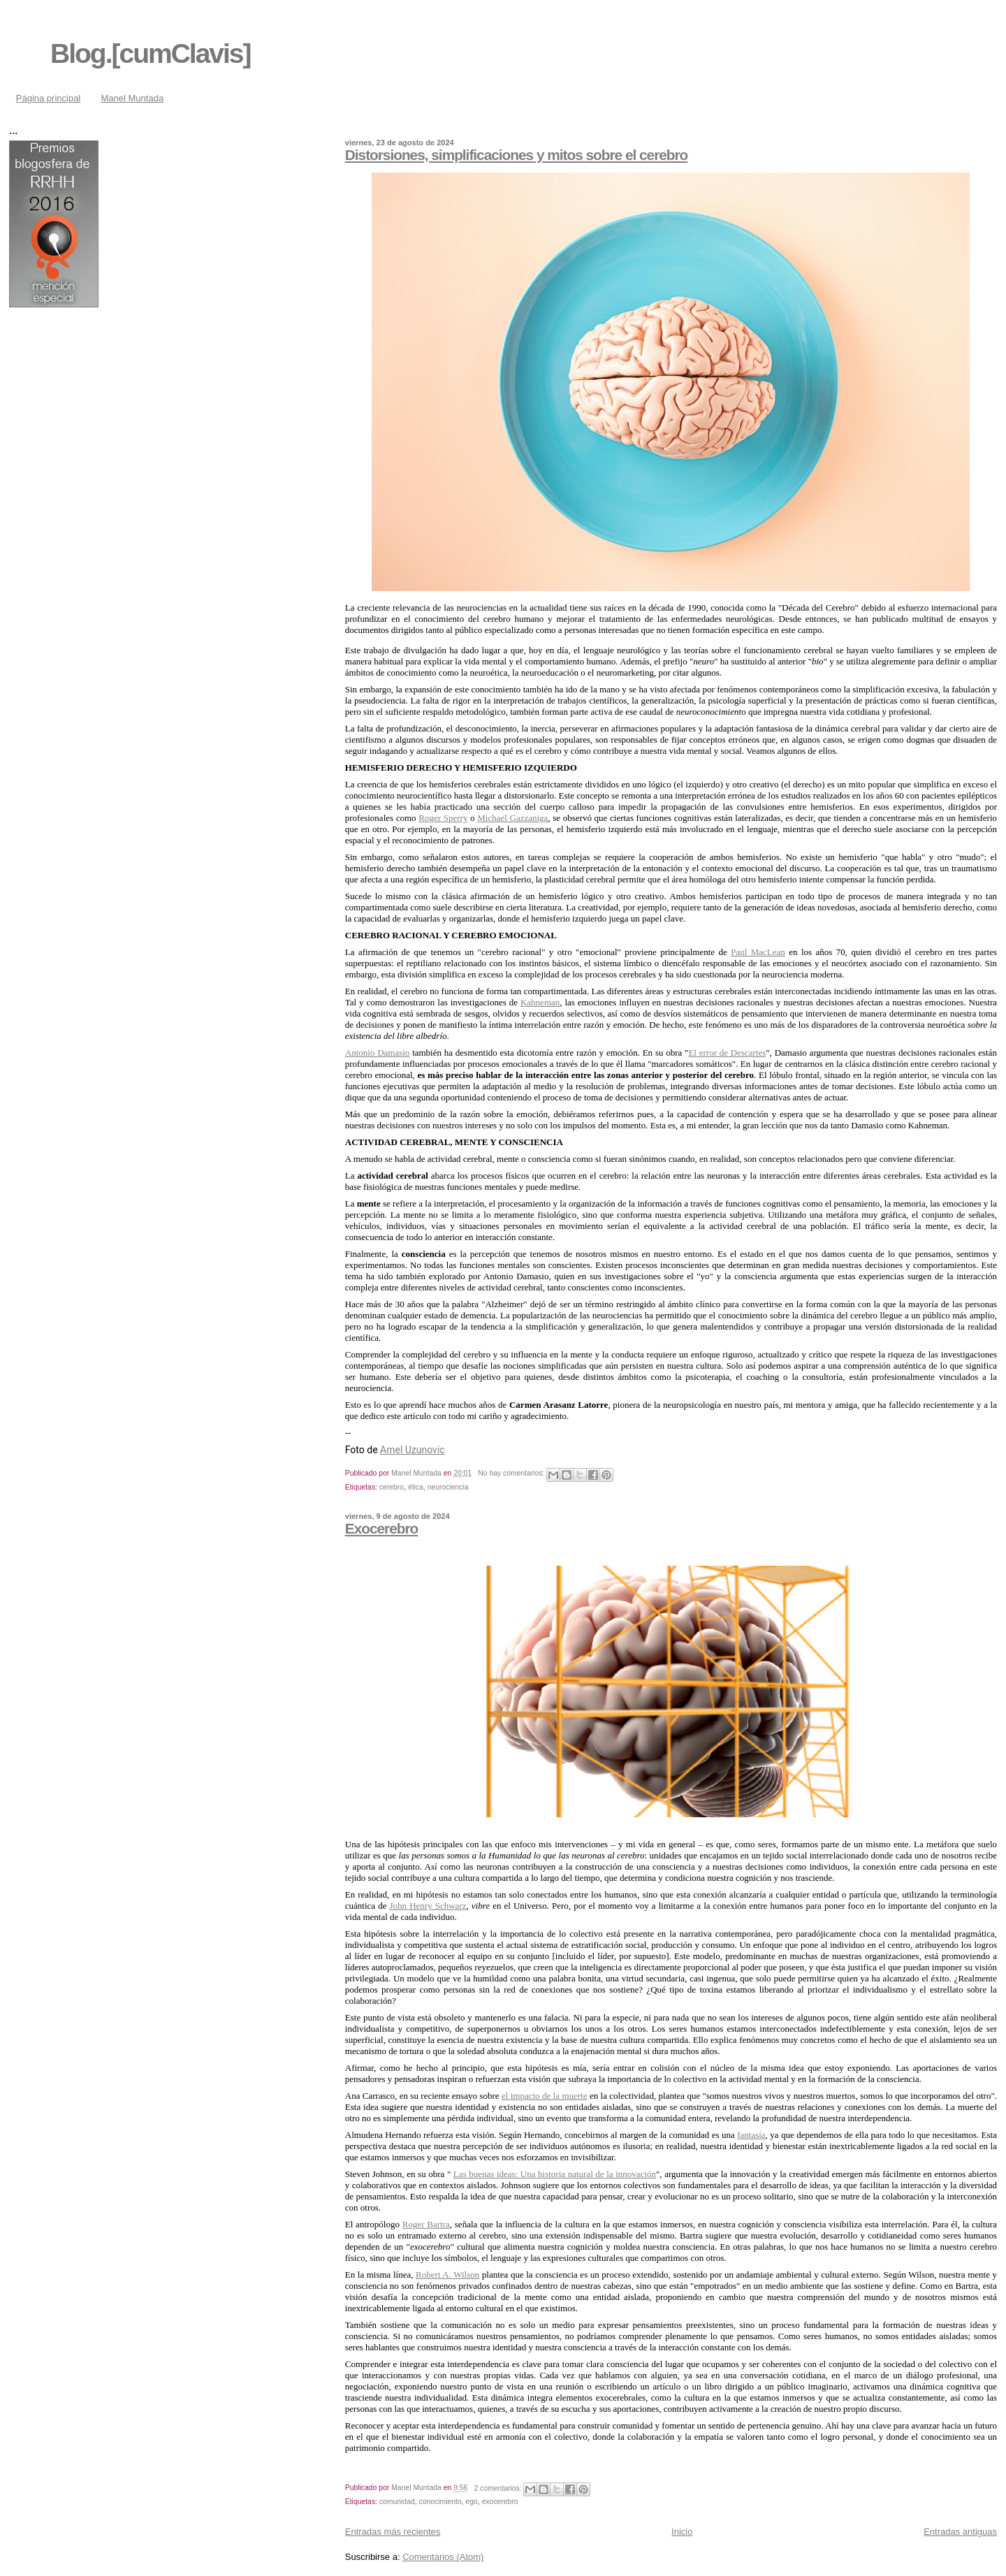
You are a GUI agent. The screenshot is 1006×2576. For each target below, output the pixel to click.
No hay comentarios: (512, 1473)
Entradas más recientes (393, 2531)
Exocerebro (381, 1528)
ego (472, 2501)
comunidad (397, 2501)
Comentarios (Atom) (442, 2557)
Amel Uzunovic (412, 1449)
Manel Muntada (132, 98)
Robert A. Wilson (447, 2274)
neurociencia (448, 1487)
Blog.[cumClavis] (150, 53)
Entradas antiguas (960, 2531)
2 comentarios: (499, 2488)
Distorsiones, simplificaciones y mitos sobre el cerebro (516, 155)
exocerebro (500, 2501)
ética (415, 1487)
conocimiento (440, 2501)
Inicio (681, 2531)
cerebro (391, 1487)
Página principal (48, 98)
